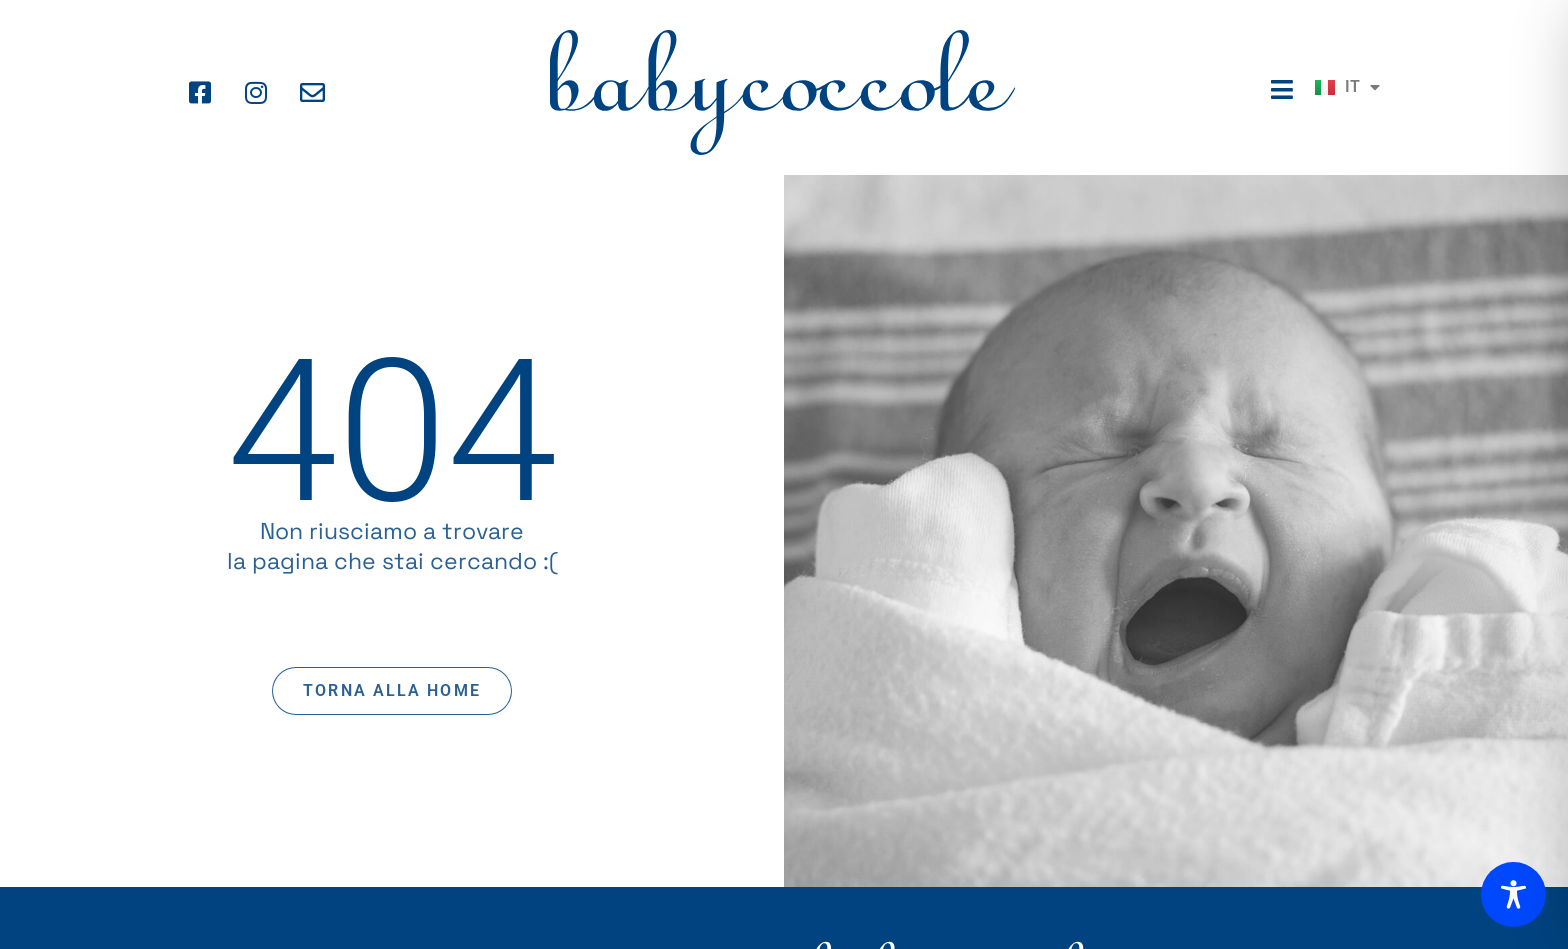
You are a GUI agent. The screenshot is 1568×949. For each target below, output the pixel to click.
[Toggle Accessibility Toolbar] (1513, 894)
